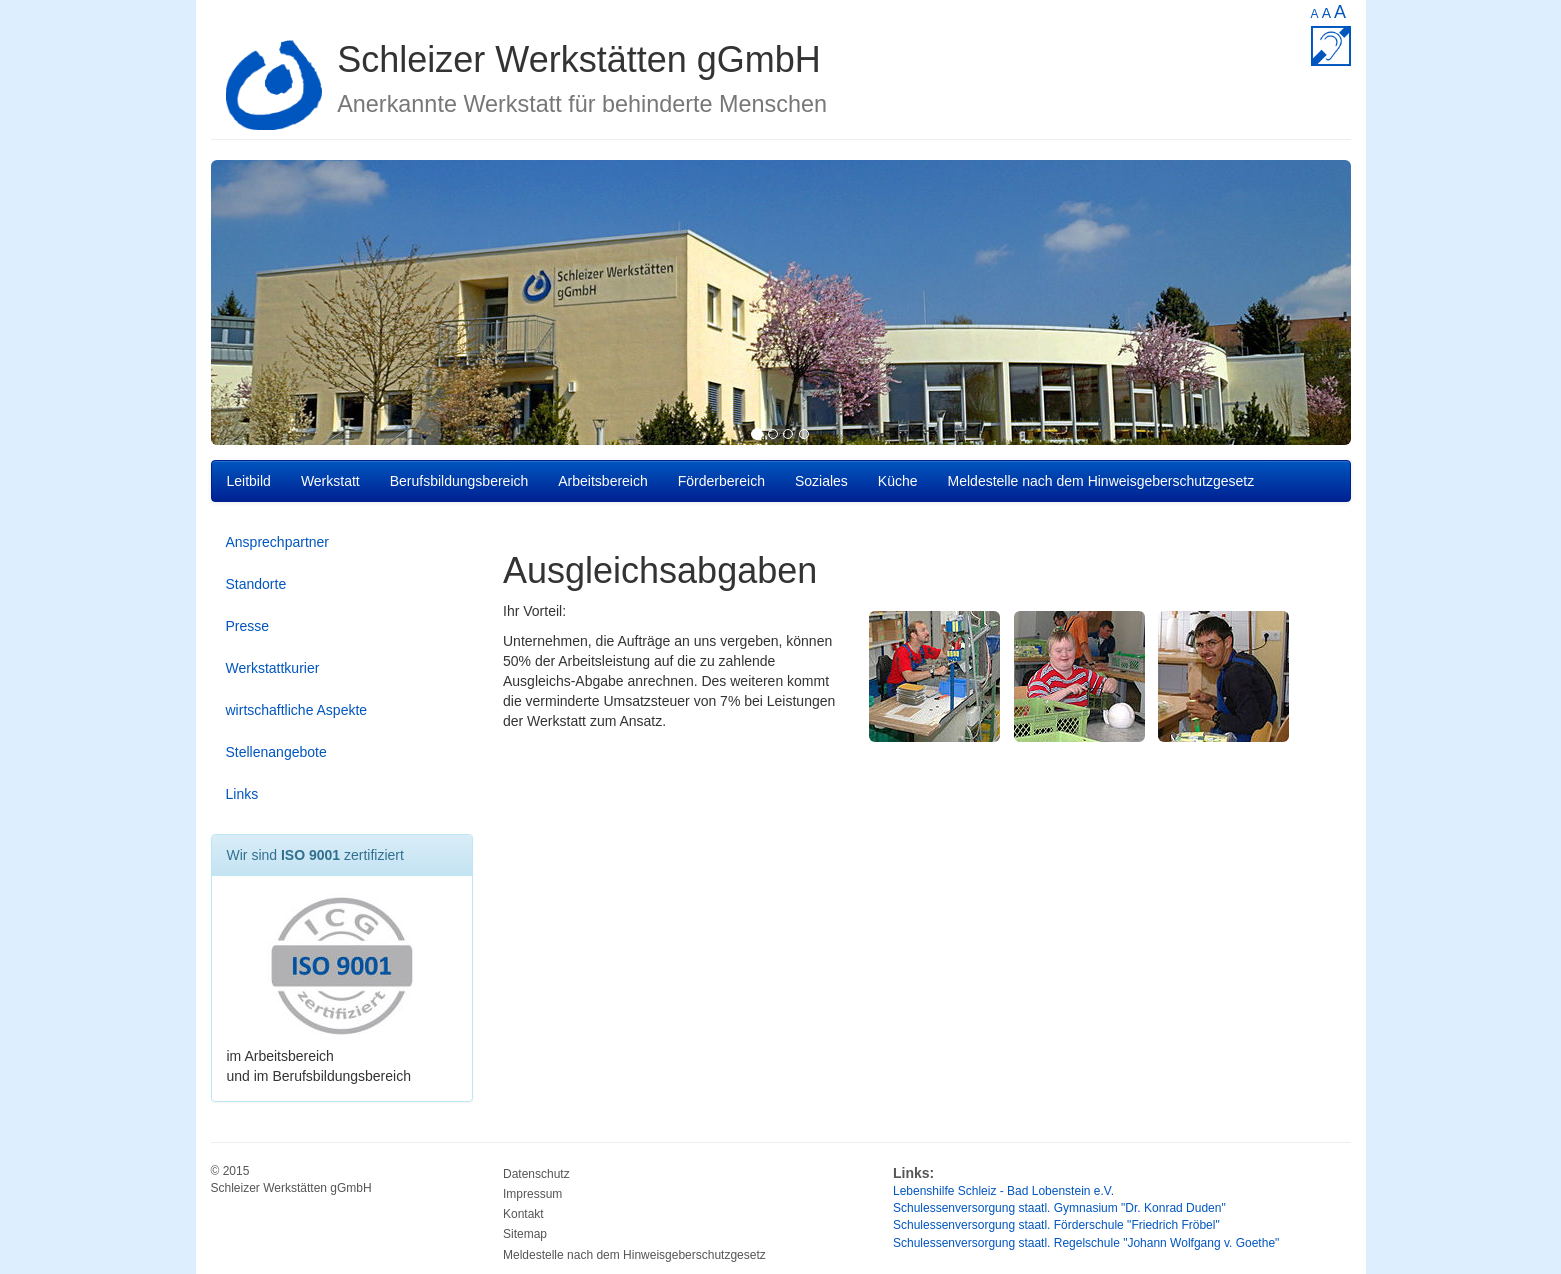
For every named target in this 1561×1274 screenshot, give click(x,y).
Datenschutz (536, 1174)
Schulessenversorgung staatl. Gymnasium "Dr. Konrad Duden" (1059, 1208)
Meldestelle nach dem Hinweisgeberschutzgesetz (1101, 481)
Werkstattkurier (273, 668)
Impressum (532, 1194)
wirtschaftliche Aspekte (297, 710)
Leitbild (249, 481)
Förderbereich (721, 481)
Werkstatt (330, 481)
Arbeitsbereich (603, 481)
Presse (248, 626)
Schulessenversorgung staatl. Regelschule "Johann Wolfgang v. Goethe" (1086, 1243)
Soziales (821, 481)
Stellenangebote (276, 752)
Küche (898, 481)
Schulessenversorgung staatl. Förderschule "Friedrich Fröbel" (1056, 1225)
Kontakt (523, 1214)
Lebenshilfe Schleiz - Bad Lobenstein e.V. (1003, 1191)
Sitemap (525, 1234)
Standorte (256, 584)
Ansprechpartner (278, 542)
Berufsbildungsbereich (459, 481)
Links (242, 794)
